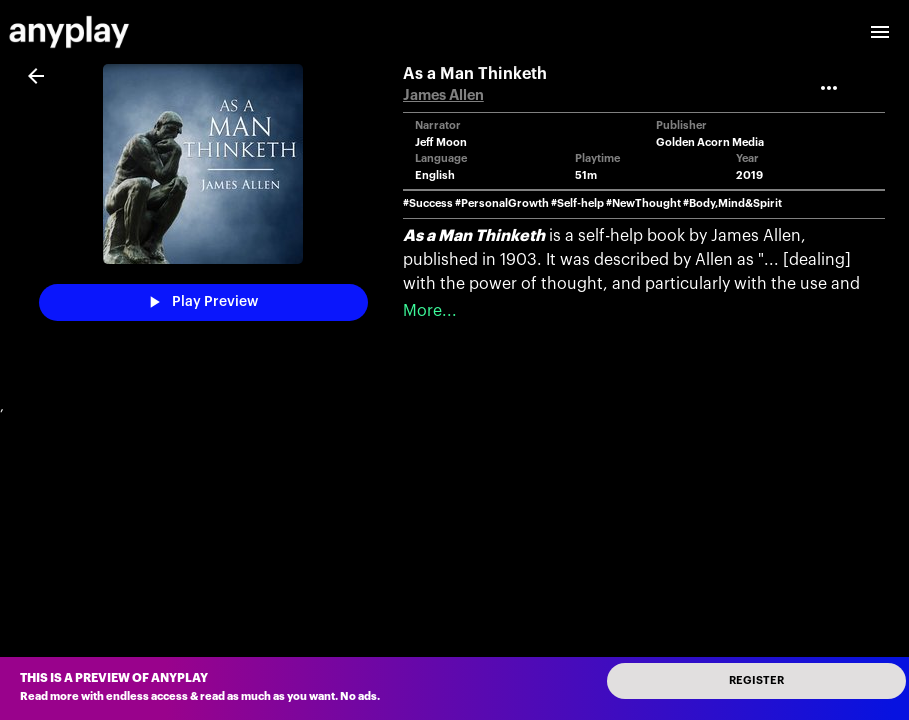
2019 (749, 175)
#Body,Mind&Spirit (732, 203)
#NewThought (643, 203)
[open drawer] (880, 32)
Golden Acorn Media (710, 142)
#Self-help (577, 203)
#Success (428, 203)
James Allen (443, 95)
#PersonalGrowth (502, 203)
